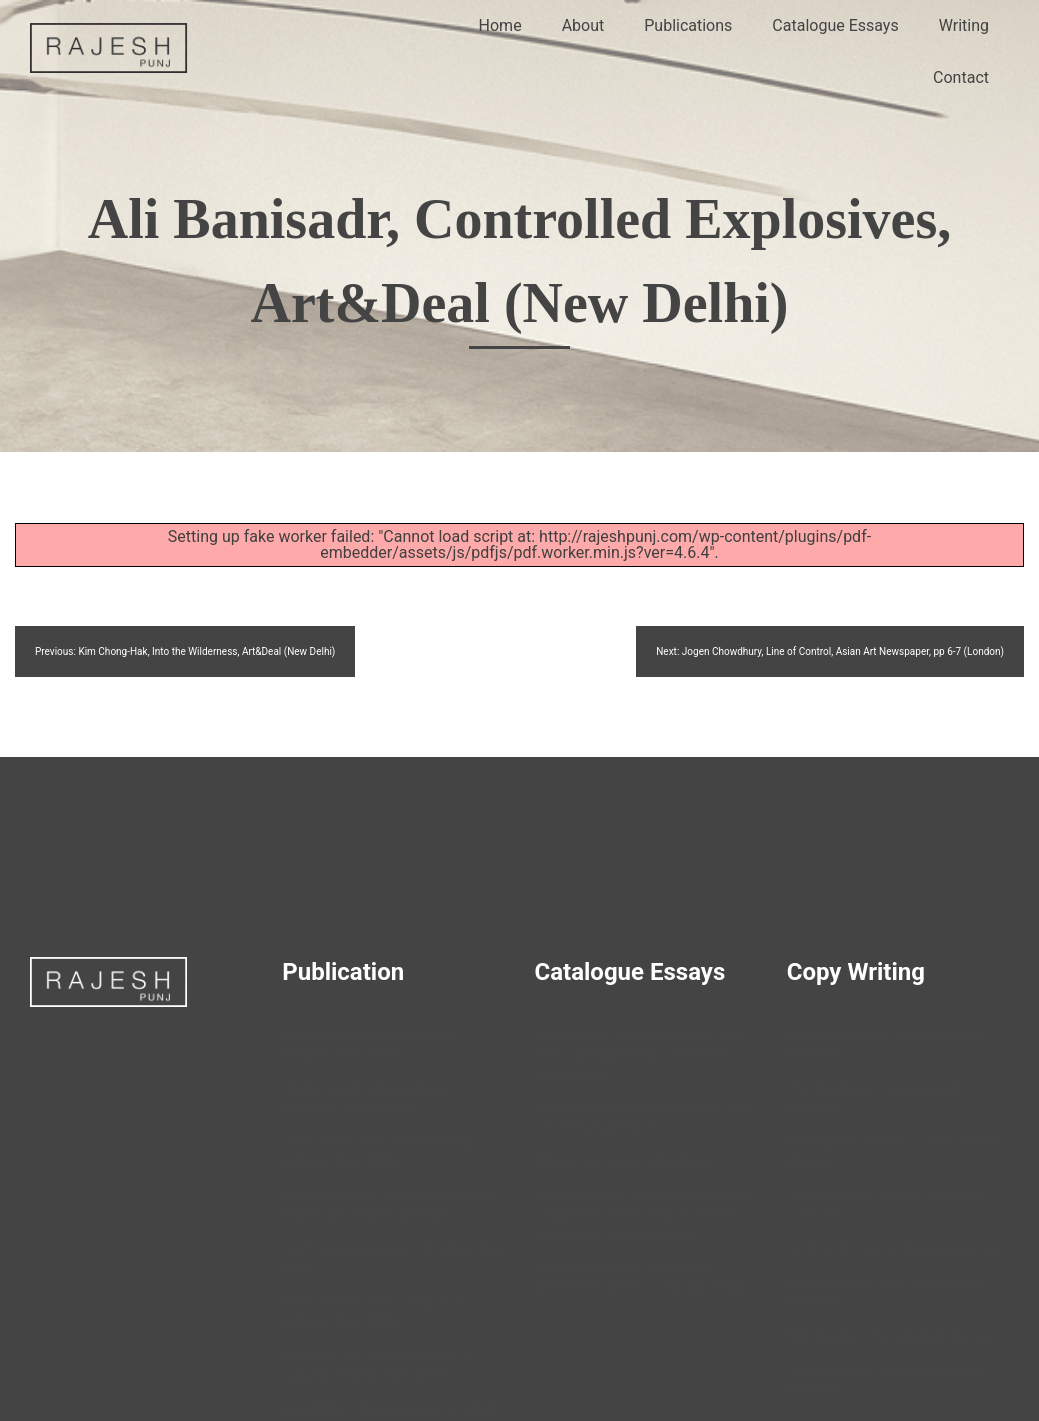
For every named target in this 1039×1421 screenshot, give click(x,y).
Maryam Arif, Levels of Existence (625, 1160)
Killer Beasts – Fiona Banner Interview (893, 1335)
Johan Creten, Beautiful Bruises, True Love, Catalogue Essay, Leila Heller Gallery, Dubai (637, 1053)
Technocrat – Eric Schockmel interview (895, 1248)
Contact (961, 77)
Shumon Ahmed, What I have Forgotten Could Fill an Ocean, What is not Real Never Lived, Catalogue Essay (644, 1213)
